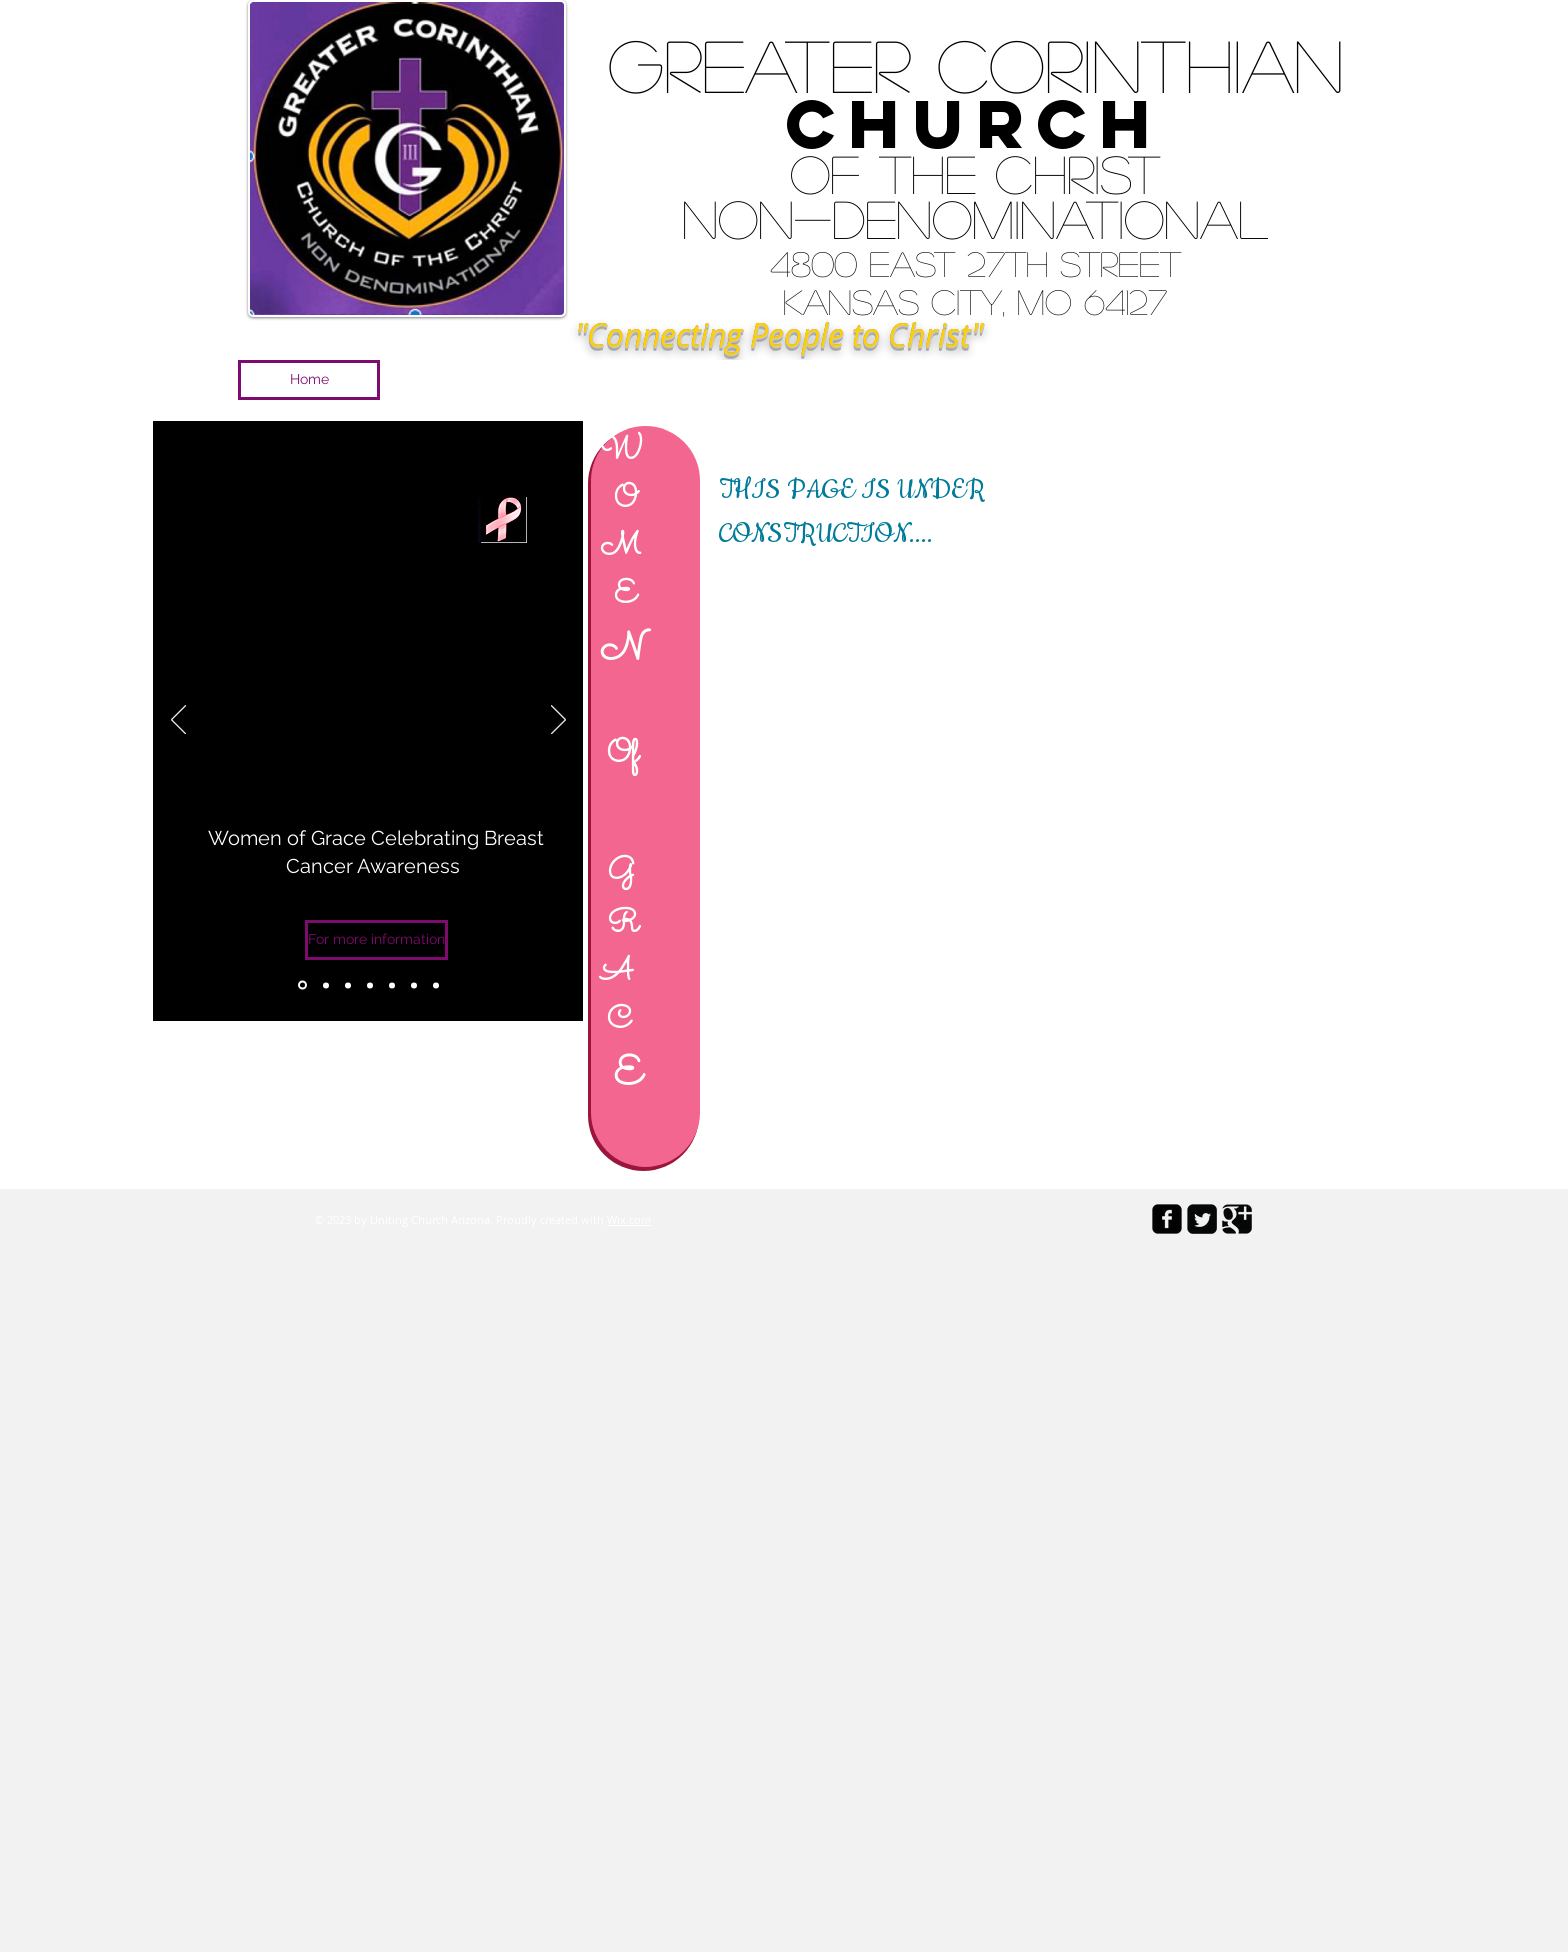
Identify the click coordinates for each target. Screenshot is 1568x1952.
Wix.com (629, 1219)
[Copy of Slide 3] (302, 985)
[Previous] (178, 721)
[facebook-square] (1167, 1219)
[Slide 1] (326, 985)
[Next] (558, 721)
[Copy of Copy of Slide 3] (392, 985)
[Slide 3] (370, 985)
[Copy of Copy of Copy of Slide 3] (414, 985)
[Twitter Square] (1202, 1219)
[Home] (309, 380)
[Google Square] (1237, 1219)
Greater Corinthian (975, 64)
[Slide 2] (348, 985)
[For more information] (376, 940)
